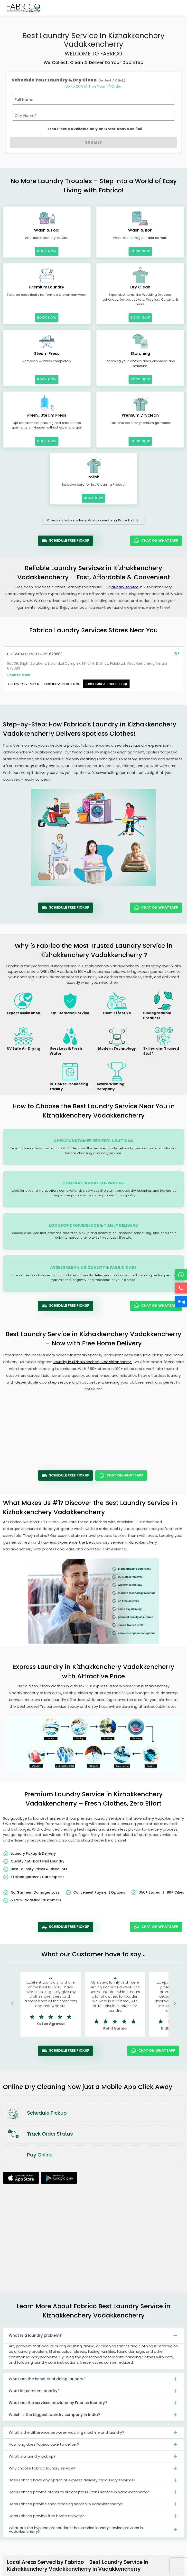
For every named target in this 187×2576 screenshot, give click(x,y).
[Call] (181, 1288)
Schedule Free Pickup (65, 540)
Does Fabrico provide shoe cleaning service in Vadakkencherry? (93, 2504)
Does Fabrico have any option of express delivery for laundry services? (93, 2480)
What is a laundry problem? (93, 2335)
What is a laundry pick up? (93, 2456)
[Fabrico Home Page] (23, 7)
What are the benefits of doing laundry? (93, 2379)
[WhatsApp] (181, 1274)
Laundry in (92, 1361)
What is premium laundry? (93, 2391)
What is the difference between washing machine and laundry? (93, 2432)
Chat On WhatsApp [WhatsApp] (156, 540)
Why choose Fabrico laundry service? (93, 2468)
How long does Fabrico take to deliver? (93, 2444)
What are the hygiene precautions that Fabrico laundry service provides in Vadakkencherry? (93, 2529)
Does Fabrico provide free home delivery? (93, 2516)
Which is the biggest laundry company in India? (93, 2415)
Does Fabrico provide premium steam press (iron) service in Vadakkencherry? (93, 2492)
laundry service (125, 587)
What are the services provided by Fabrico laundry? (93, 2403)
